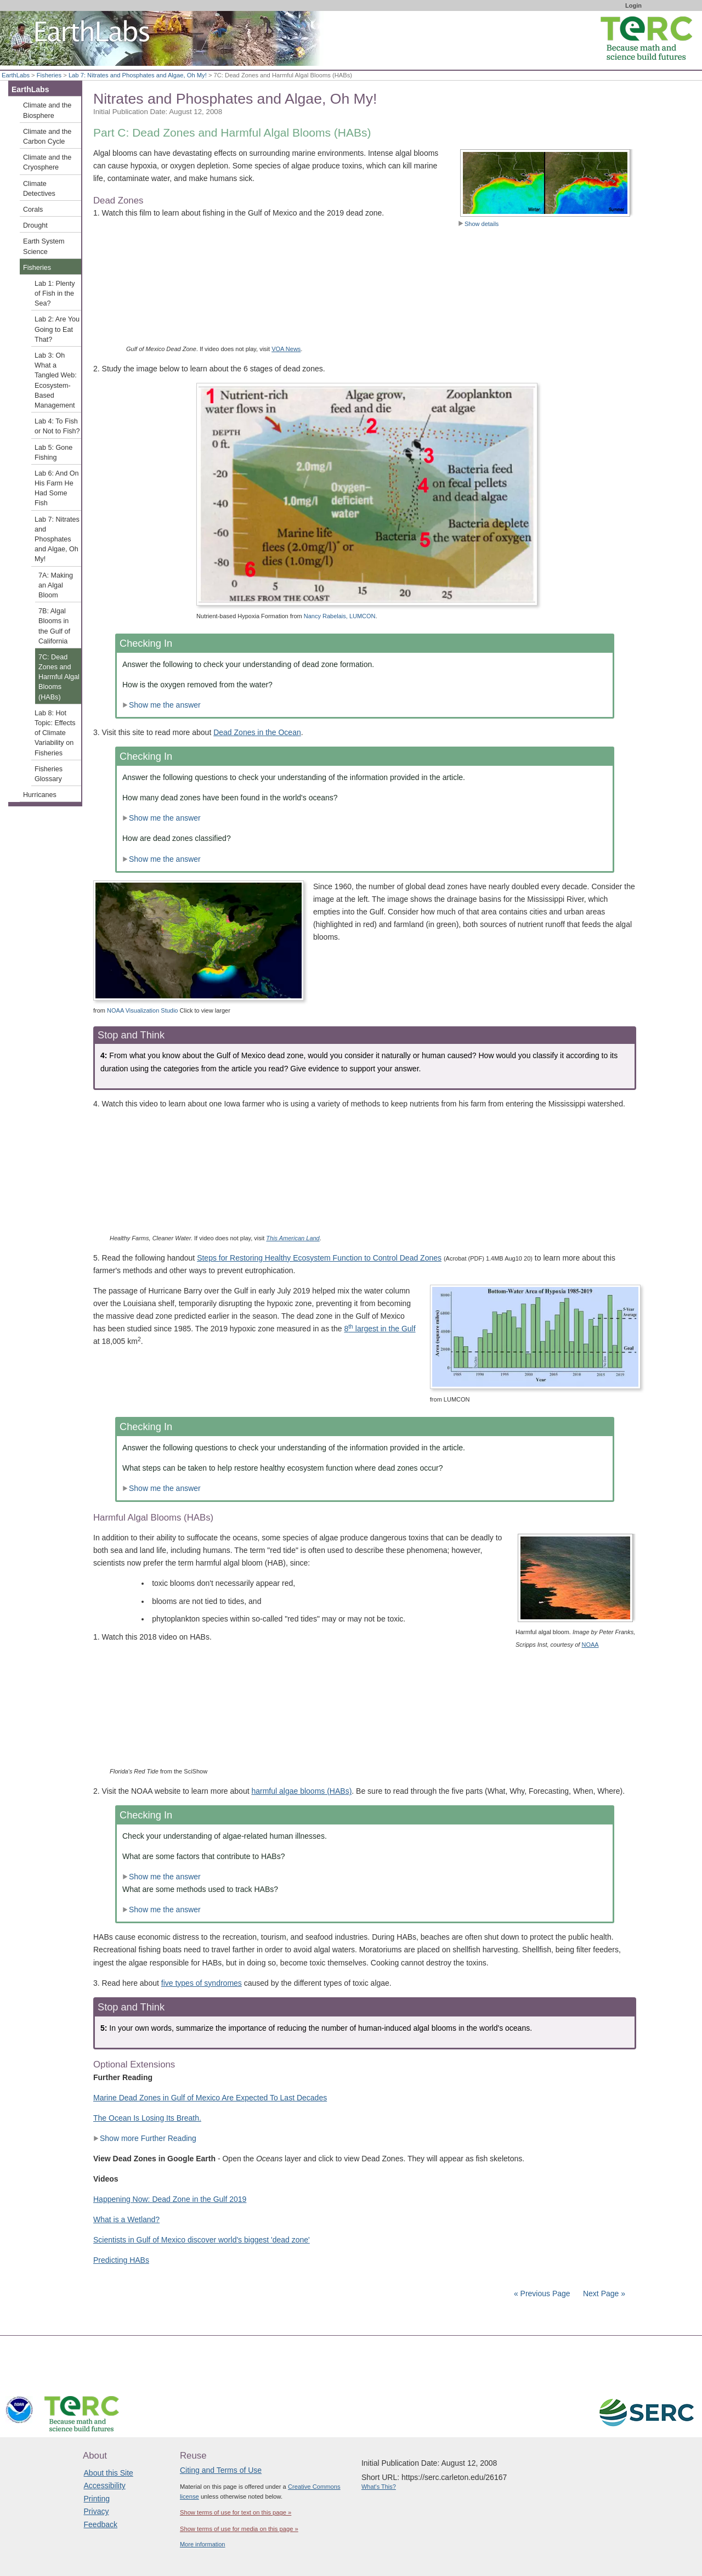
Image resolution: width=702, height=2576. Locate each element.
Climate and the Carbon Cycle (47, 136)
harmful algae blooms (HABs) (301, 1791)
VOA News (286, 349)
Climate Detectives (39, 188)
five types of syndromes (201, 1983)
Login (633, 5)
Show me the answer (161, 705)
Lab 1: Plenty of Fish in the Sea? (55, 293)
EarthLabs (16, 75)
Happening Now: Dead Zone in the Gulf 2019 (169, 2199)
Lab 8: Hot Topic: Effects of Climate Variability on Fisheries (55, 733)
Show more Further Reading (144, 2138)
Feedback (100, 2524)
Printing (97, 2498)
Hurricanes (39, 795)
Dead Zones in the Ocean (257, 732)
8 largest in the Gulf (379, 1328)
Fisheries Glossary (49, 774)
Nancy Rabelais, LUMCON (340, 616)
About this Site (108, 2472)
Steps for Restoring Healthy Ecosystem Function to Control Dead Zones (319, 1257)
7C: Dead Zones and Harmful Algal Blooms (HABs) (59, 677)
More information (202, 2544)
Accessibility (105, 2485)
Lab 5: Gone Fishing (53, 452)
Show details (478, 224)
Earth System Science (44, 246)
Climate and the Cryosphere (47, 162)
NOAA (589, 1644)
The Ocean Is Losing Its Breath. (147, 2118)
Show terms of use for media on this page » (239, 2529)
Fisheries (49, 75)
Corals (33, 209)
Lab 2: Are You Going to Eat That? (57, 329)
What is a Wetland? (126, 2219)
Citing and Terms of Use (221, 2470)
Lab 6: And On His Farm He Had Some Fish (57, 488)
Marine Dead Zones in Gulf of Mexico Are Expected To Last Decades (210, 2097)
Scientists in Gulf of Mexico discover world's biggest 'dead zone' (201, 2239)
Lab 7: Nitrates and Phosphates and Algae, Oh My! (138, 75)
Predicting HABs (121, 2260)
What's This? (378, 2486)
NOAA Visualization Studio (142, 1010)
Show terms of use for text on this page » (235, 2512)
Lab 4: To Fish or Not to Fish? (57, 426)
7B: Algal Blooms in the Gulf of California (54, 626)
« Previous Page (542, 2293)
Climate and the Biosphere (47, 110)
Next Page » (603, 2293)
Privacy (96, 2511)
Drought (35, 225)
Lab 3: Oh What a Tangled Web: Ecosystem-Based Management (56, 380)
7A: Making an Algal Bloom (55, 585)
